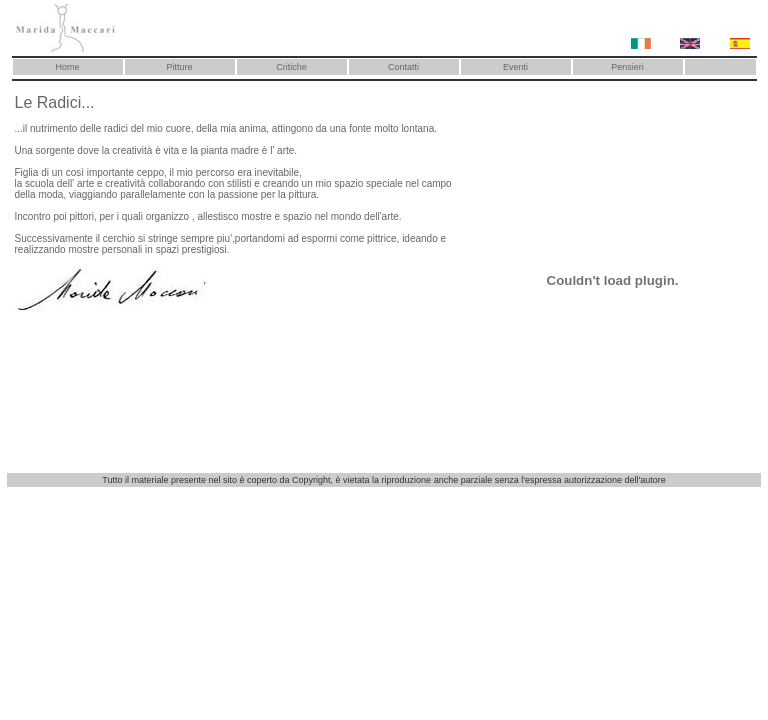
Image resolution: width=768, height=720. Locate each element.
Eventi (515, 67)
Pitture (179, 67)
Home (67, 67)
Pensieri (627, 67)
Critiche (291, 67)
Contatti (403, 67)
